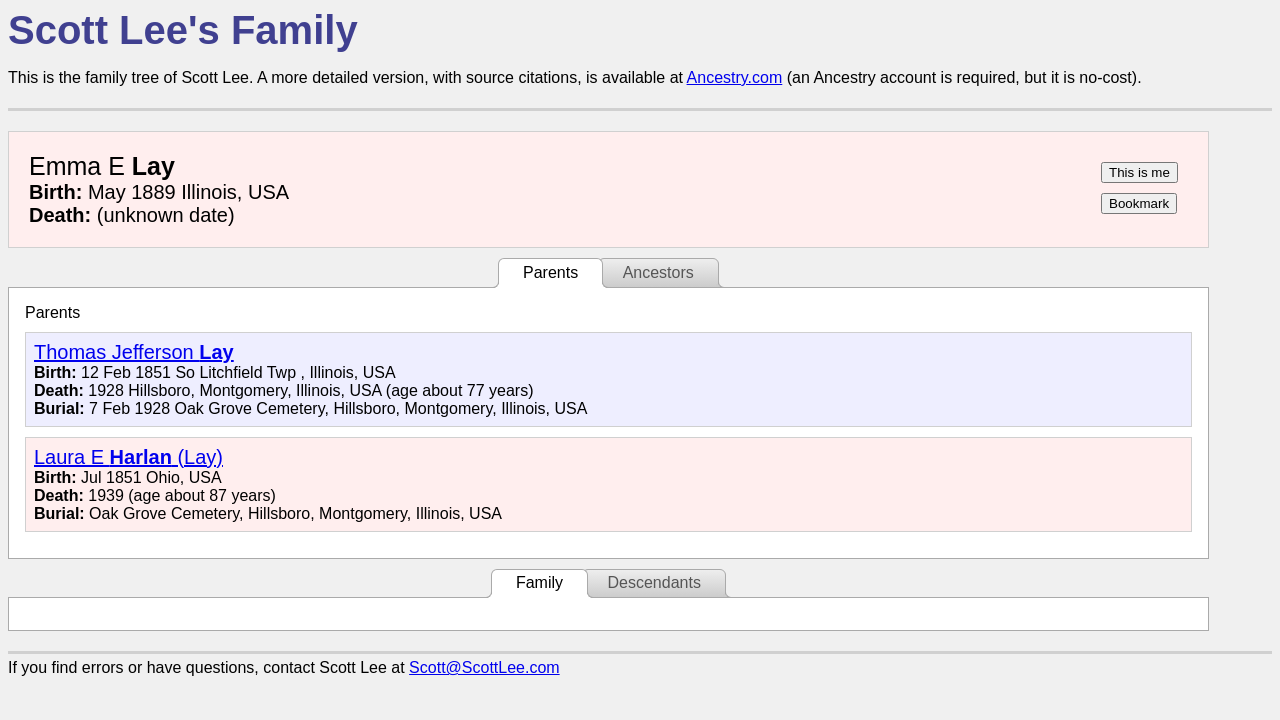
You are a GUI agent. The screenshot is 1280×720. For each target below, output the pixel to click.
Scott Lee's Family (183, 30)
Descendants (653, 582)
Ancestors (658, 272)
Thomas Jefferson (134, 352)
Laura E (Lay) (128, 457)
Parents (550, 272)
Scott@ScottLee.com (484, 667)
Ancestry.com (735, 77)
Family (539, 582)
